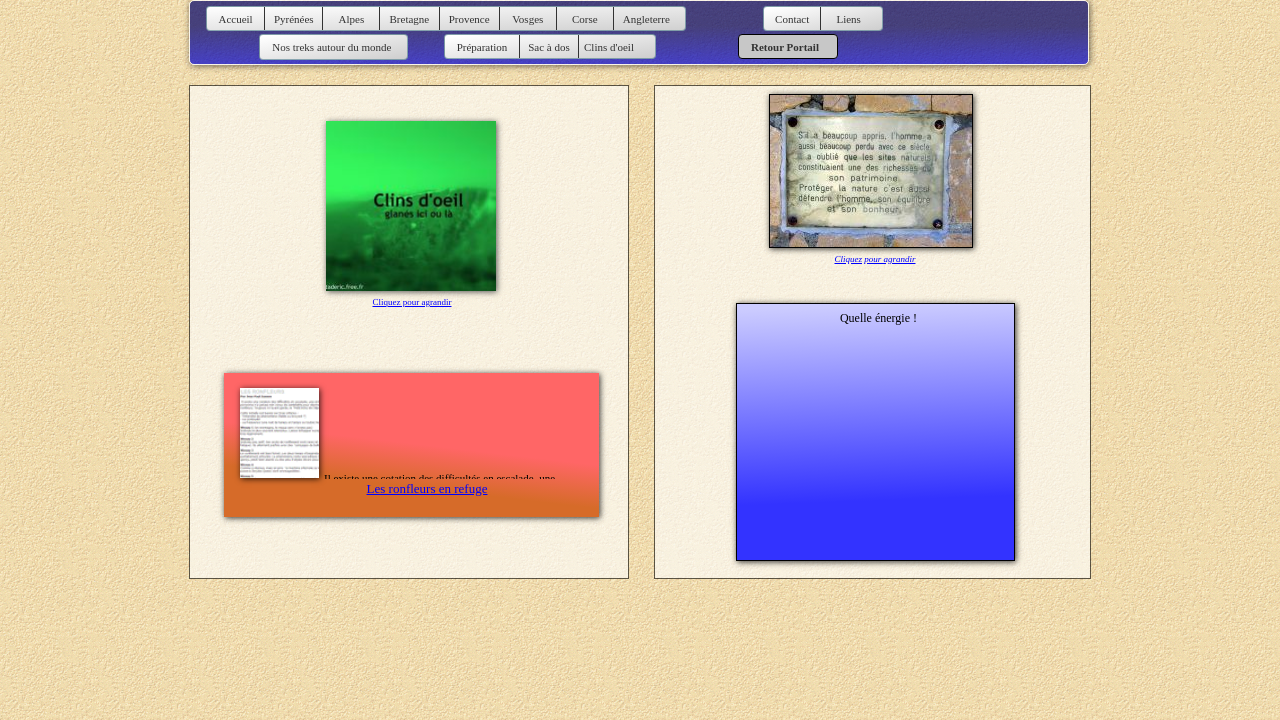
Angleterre (646, 19)
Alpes (352, 19)
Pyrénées (294, 19)
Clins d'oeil (609, 47)
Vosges (527, 19)
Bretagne (410, 19)
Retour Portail (785, 47)
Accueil (235, 19)
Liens (848, 19)
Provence (469, 19)
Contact (792, 19)
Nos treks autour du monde (331, 47)
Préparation (482, 47)
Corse (585, 19)
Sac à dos (549, 47)
